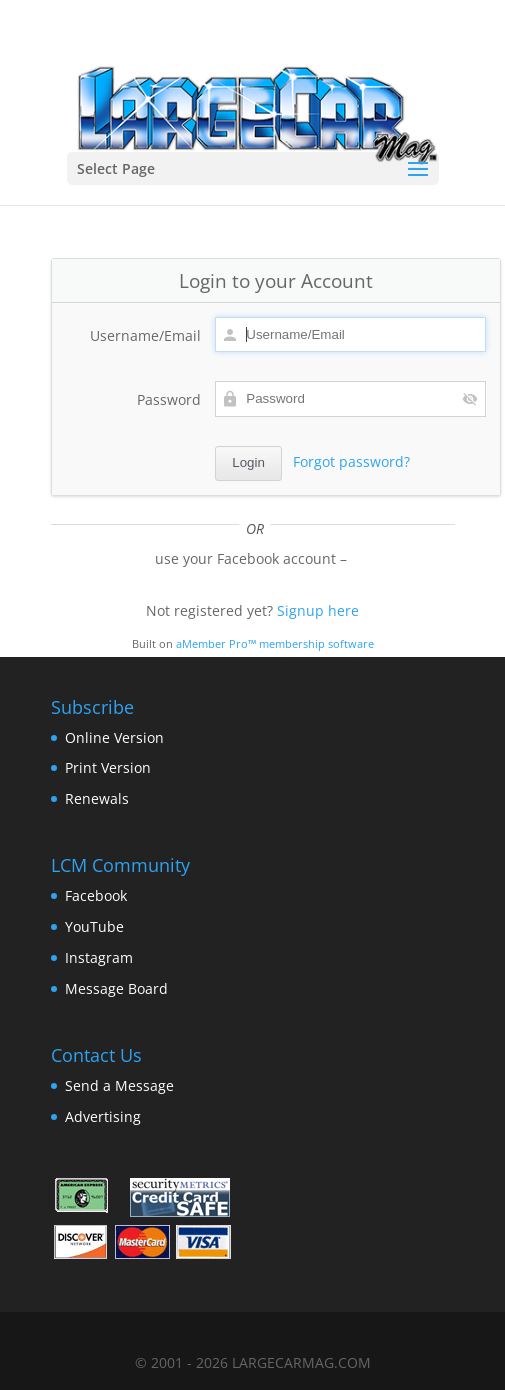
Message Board (116, 988)
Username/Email (145, 335)
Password (169, 399)
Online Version (114, 737)
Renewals (97, 798)
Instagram (99, 957)
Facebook (96, 895)
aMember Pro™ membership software (275, 644)
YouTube (94, 926)
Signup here (318, 610)
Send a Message (119, 1085)
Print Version (108, 767)
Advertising (103, 1116)
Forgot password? (351, 461)
